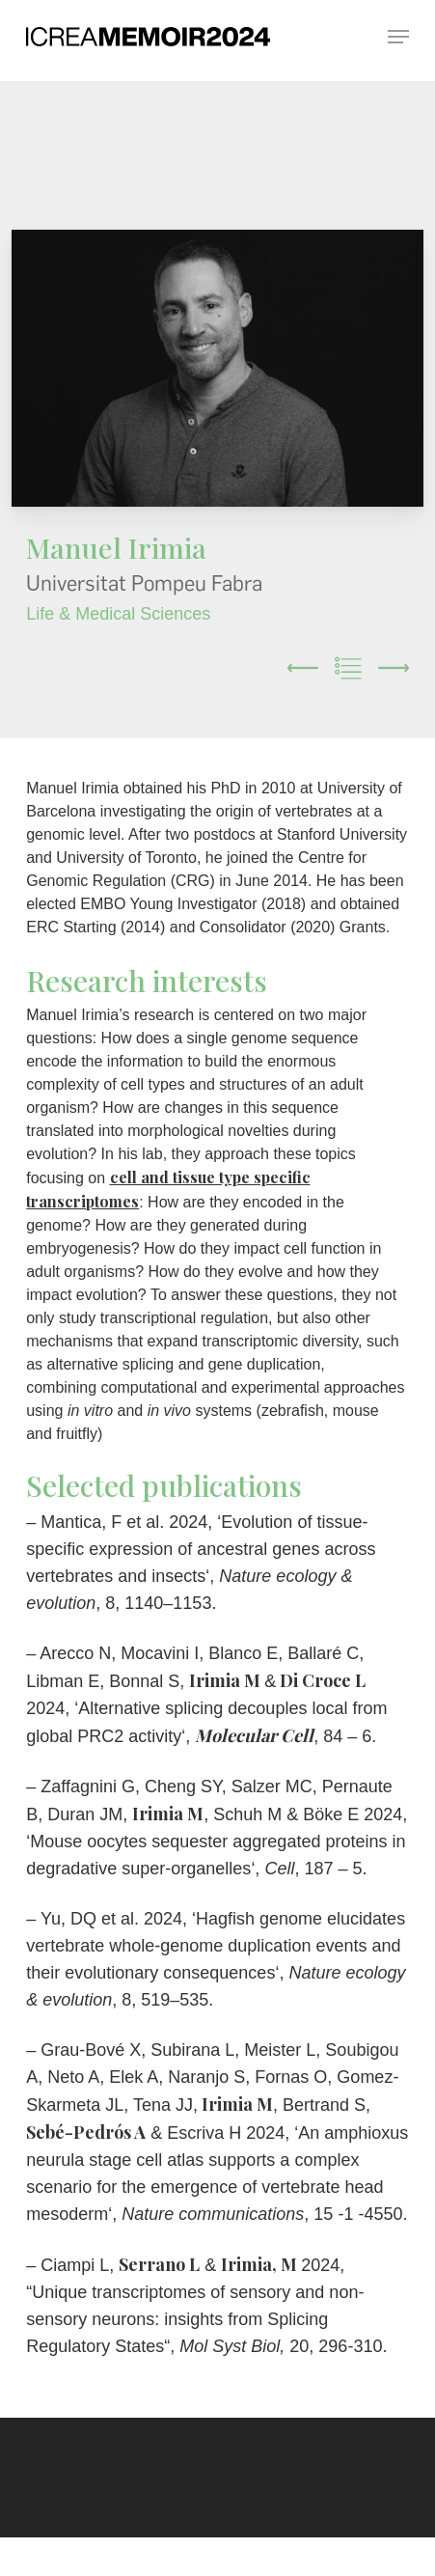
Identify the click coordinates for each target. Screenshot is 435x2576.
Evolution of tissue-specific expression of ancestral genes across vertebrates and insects (200, 1549)
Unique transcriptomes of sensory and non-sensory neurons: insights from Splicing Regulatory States (195, 2319)
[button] (398, 35)
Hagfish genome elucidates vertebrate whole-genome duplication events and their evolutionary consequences (215, 1945)
